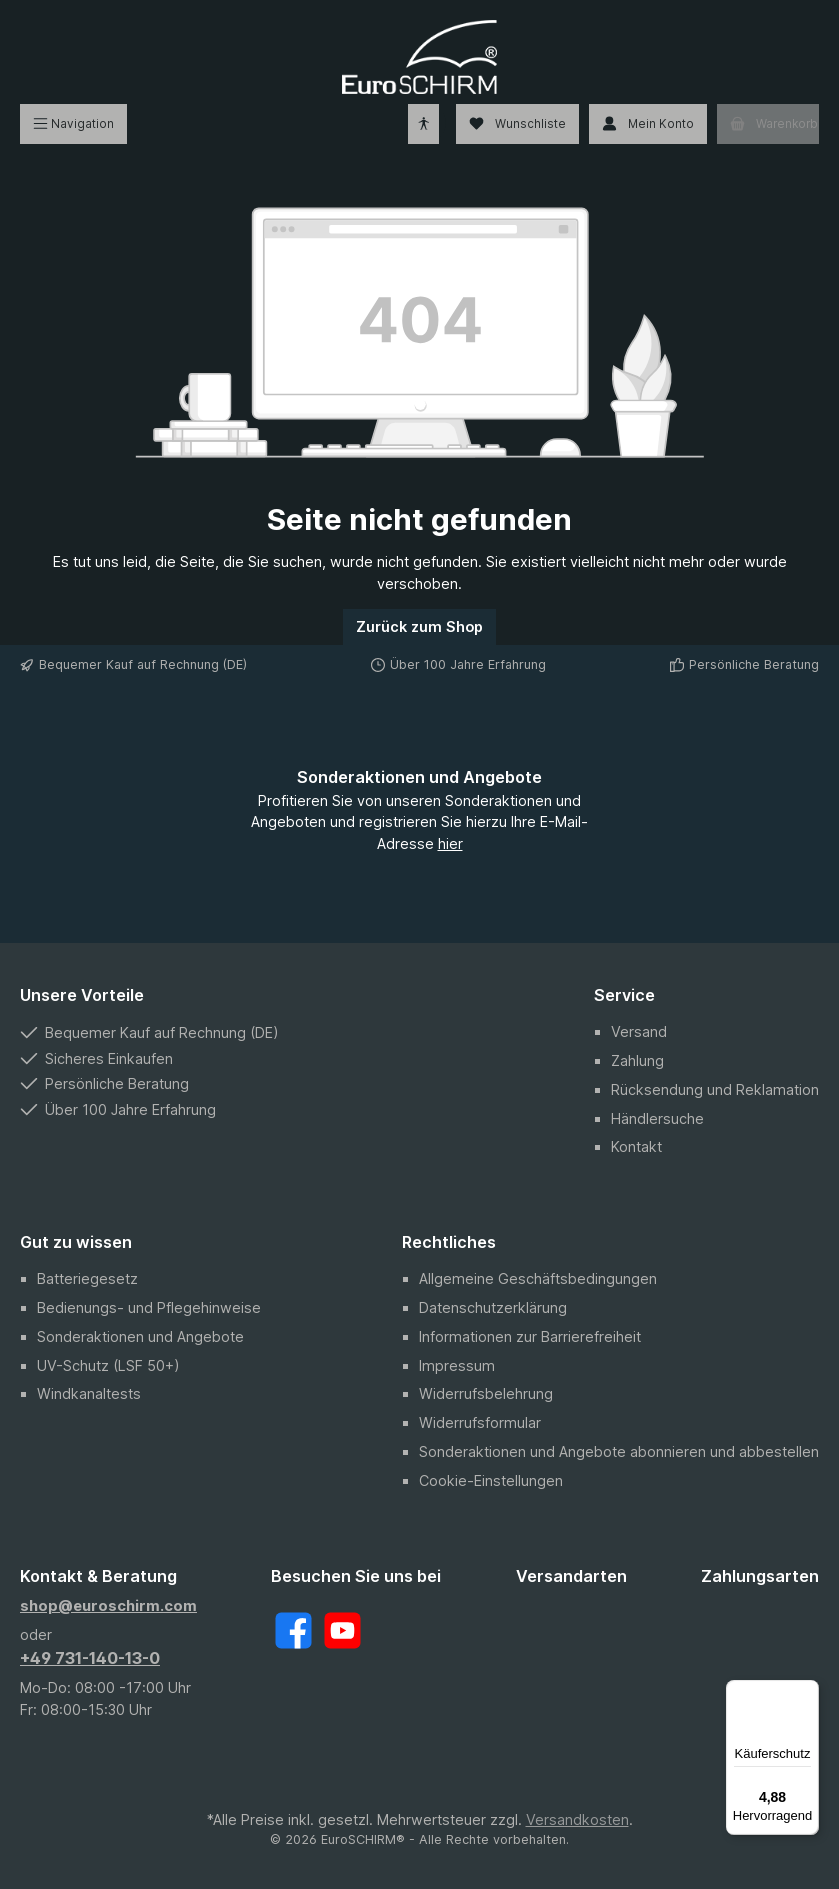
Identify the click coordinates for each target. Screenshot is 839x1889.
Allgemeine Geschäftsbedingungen (538, 1278)
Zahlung (637, 1060)
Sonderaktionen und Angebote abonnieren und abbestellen (619, 1451)
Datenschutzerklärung (493, 1307)
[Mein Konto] (648, 124)
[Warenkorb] (768, 124)
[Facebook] (293, 1630)
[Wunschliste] (517, 124)
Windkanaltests (89, 1393)
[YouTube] (342, 1630)
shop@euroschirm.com (108, 1605)
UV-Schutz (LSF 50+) (108, 1365)
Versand (639, 1031)
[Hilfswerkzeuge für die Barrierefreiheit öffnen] (423, 124)
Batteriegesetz (87, 1278)
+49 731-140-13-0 (90, 1658)
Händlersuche (657, 1118)
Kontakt (636, 1146)
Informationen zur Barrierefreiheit (530, 1336)
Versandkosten (577, 1819)
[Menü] (73, 124)
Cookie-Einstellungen (491, 1480)
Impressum (457, 1365)
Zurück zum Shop (419, 626)
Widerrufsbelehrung (486, 1393)
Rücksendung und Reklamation (715, 1089)
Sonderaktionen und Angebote (140, 1336)
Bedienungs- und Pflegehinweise (149, 1307)
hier (450, 843)
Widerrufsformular (480, 1422)
